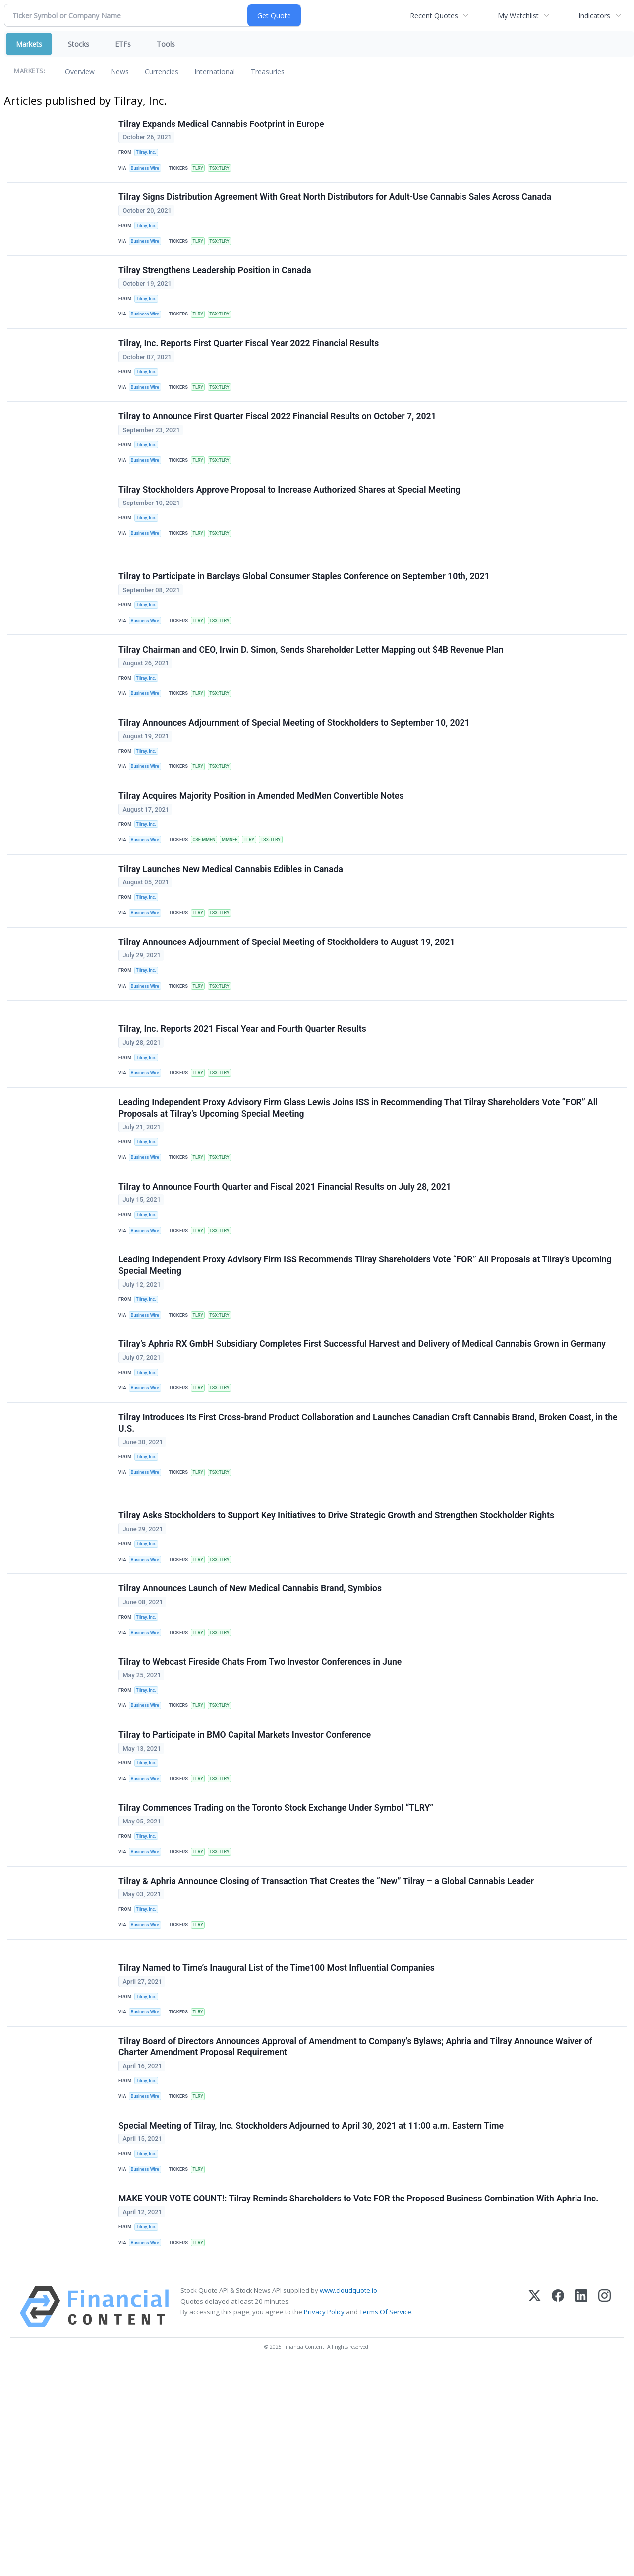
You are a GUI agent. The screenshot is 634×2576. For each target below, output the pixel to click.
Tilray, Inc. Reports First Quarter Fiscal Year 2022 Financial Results (250, 366)
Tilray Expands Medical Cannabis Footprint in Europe (223, 125)
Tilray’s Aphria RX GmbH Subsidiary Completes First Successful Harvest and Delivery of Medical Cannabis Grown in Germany (363, 1464)
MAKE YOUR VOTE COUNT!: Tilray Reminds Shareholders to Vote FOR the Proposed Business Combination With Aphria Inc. (360, 2403)
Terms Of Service (385, 2521)
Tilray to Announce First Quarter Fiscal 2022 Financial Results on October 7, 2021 (279, 445)
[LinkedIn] (581, 2517)
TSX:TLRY (226, 171)
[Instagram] (604, 2517)
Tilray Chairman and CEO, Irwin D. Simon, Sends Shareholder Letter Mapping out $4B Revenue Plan (312, 703)
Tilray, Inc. (148, 154)
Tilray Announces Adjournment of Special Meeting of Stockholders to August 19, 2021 (288, 1023)
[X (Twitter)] (534, 2517)
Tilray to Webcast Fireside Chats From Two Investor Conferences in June (261, 1814)
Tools (166, 44)
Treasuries (268, 71)
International (214, 71)
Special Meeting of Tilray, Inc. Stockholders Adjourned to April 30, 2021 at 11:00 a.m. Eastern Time (312, 2323)
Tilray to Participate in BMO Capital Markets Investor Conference (246, 1894)
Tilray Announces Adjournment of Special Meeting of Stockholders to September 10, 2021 (295, 784)
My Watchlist (518, 15)
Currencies (161, 71)
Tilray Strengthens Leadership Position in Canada (216, 285)
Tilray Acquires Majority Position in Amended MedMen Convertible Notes (262, 864)
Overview (80, 71)
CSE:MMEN (209, 909)
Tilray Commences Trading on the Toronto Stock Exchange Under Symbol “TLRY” (277, 1974)
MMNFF (237, 909)
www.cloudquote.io (348, 2500)
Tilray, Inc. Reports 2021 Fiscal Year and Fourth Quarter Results (244, 1122)
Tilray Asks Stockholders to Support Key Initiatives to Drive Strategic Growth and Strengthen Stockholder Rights (338, 1654)
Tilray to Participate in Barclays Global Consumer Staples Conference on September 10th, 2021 (305, 623)
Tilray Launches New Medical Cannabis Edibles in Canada (232, 943)
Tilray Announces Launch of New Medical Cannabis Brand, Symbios (251, 1734)
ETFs (123, 44)
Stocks (78, 44)
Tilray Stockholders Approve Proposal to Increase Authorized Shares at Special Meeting (290, 525)
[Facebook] (558, 2517)
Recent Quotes (434, 15)
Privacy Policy (324, 2521)
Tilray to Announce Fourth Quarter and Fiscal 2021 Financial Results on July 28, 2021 (286, 1293)
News (120, 71)
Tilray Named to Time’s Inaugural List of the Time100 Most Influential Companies (278, 2152)
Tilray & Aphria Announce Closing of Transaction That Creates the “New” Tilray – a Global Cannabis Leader (327, 2054)
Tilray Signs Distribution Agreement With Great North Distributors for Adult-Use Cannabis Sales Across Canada (336, 205)
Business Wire (148, 171)
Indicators (594, 15)
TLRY (203, 171)
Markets (29, 44)
